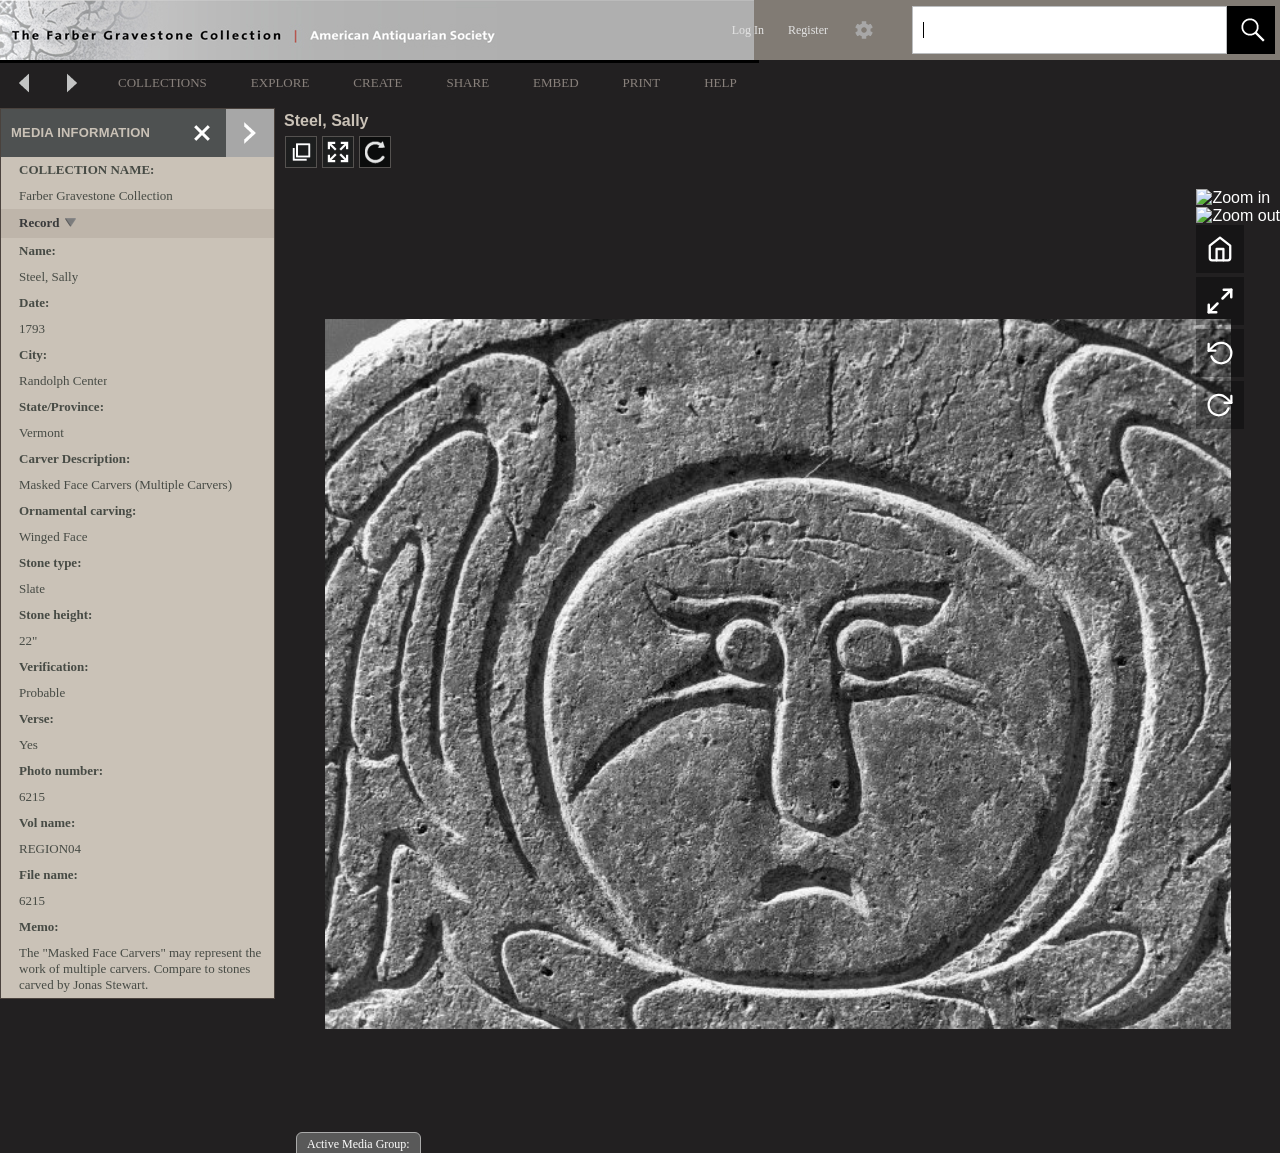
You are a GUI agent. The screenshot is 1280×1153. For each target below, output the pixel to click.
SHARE (467, 82)
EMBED (556, 82)
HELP (720, 82)
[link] (1195, 29)
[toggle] (71, 224)
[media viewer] (777, 668)
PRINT (642, 82)
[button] (1251, 30)
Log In (748, 30)
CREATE (377, 82)
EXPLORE (280, 82)
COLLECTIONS (162, 82)
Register (808, 30)
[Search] (1046, 30)
